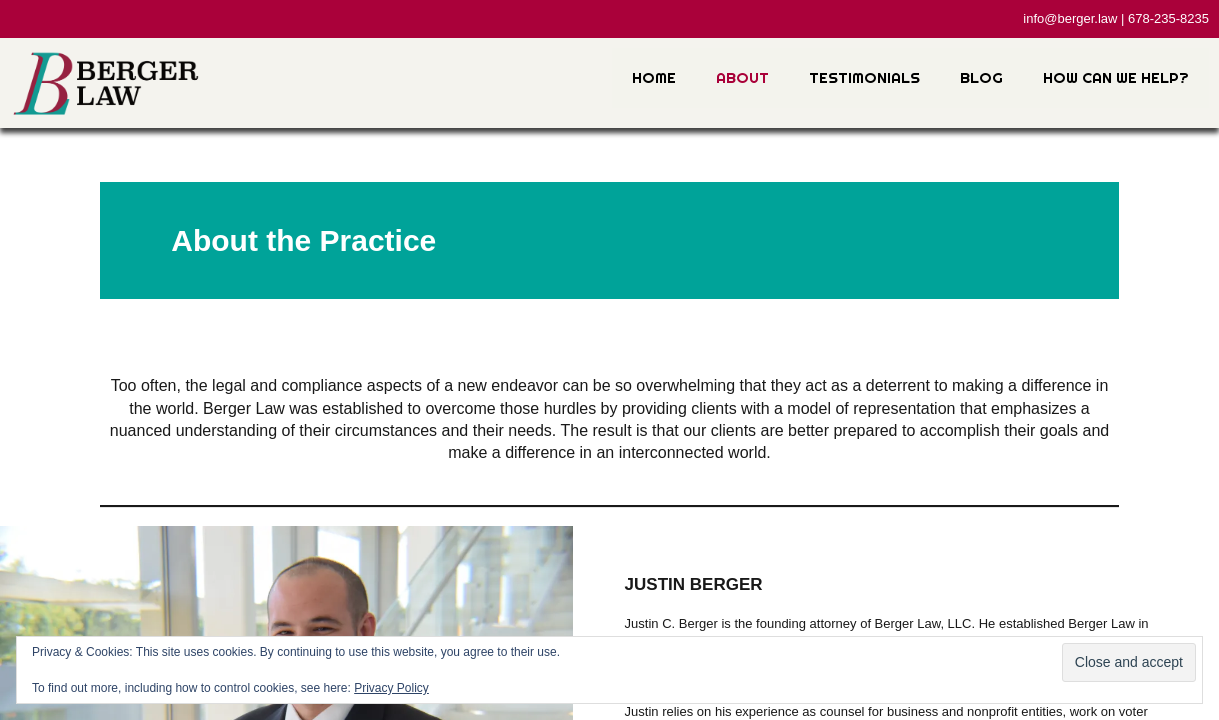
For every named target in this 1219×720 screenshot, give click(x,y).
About (742, 77)
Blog (981, 77)
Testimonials (864, 77)
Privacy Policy (391, 688)
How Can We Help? (1116, 77)
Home (654, 77)
